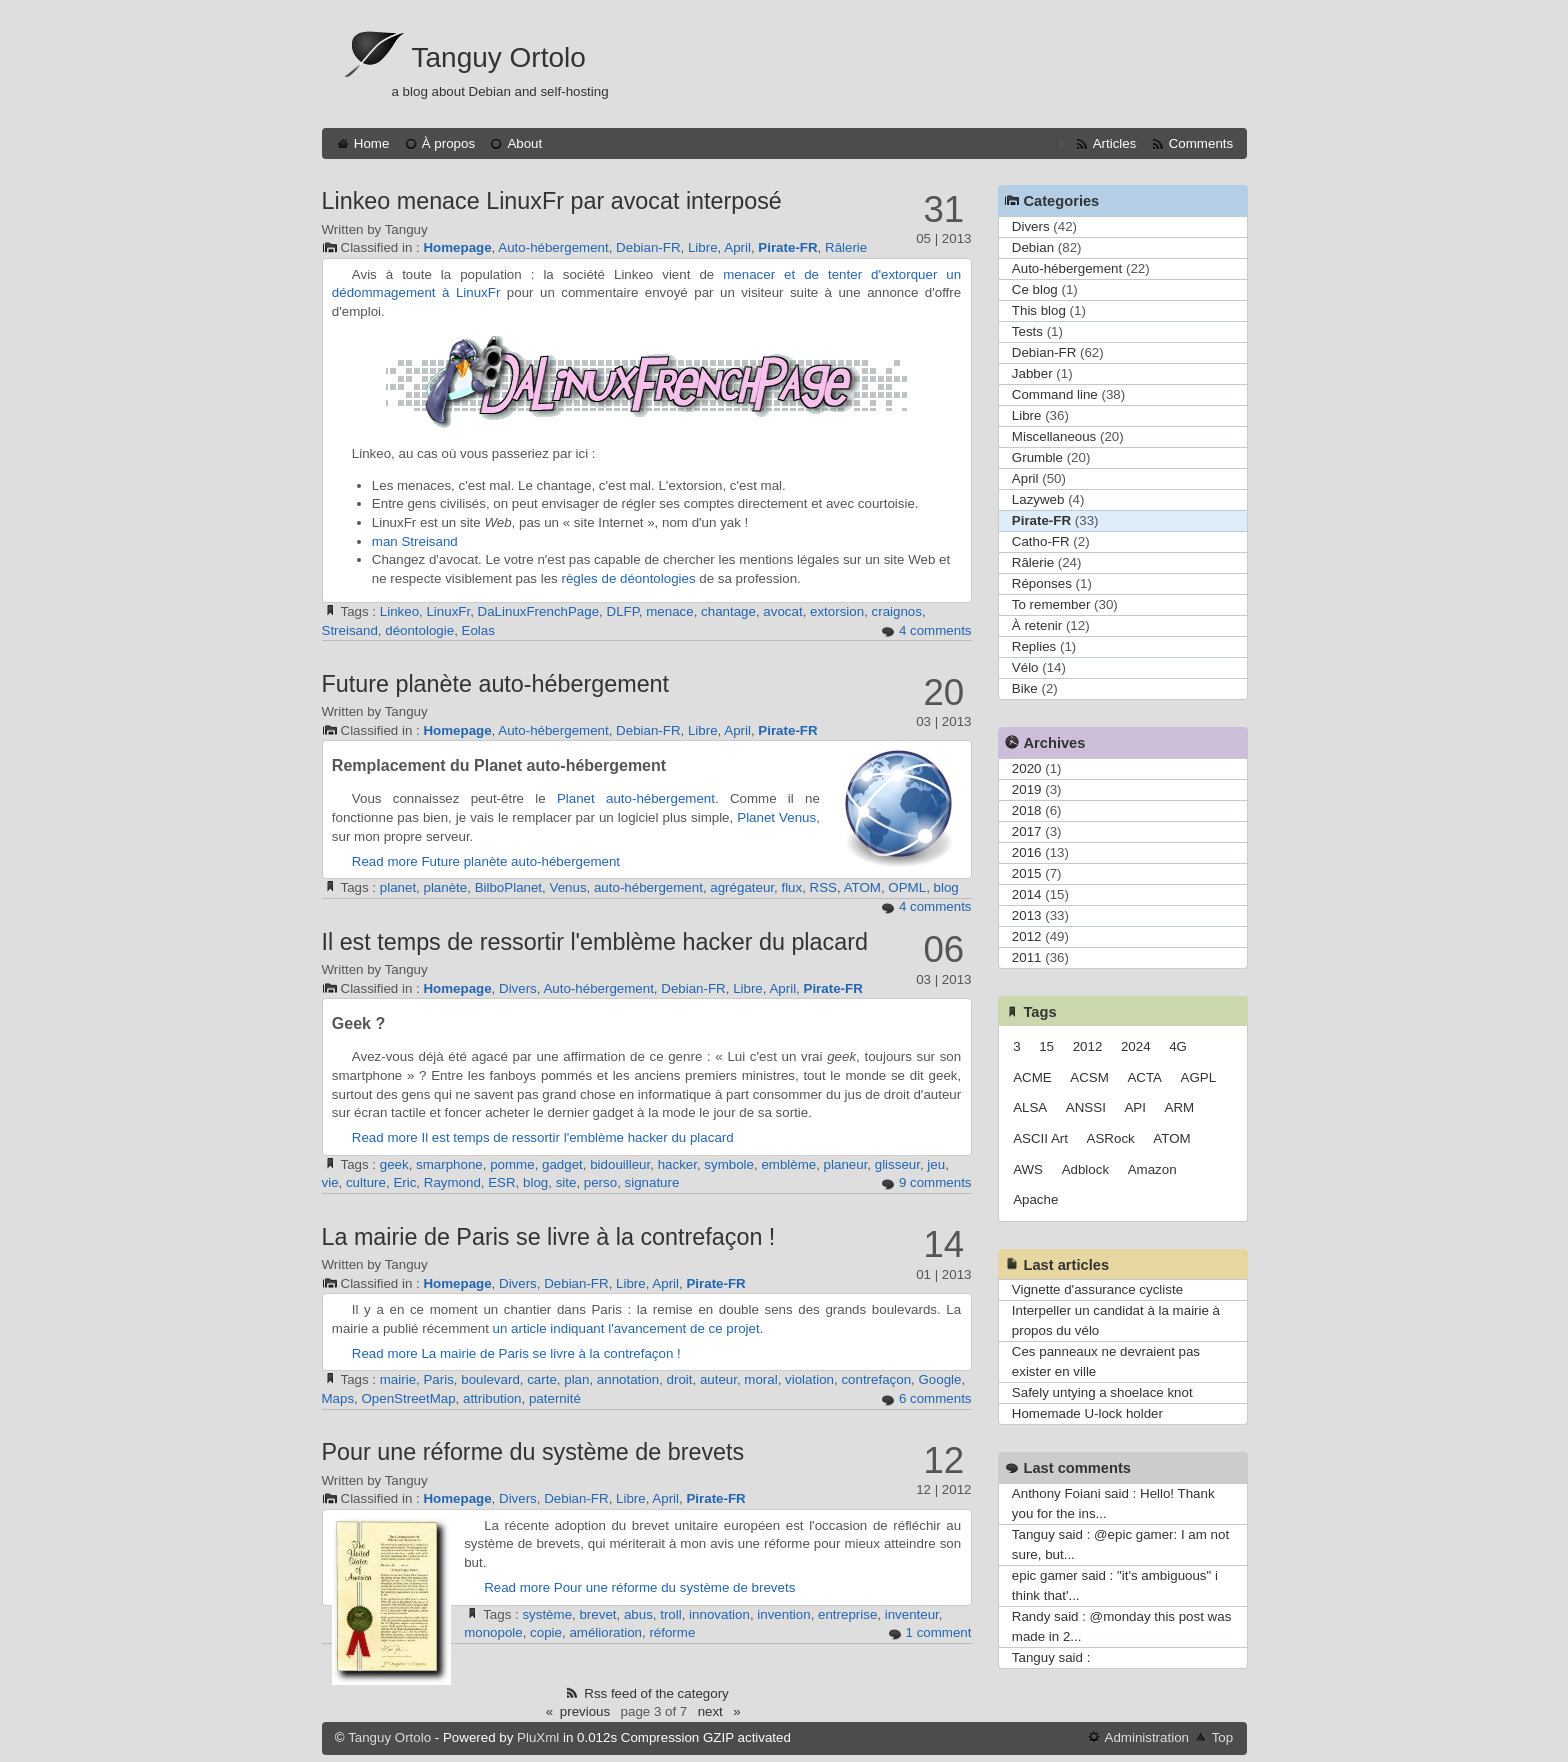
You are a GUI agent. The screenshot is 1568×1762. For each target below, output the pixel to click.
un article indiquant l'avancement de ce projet (626, 1328)
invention (783, 1614)
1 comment (939, 1632)
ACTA (1144, 1077)
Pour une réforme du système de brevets (533, 1452)
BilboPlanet (508, 887)
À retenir (1037, 625)
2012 (1027, 936)
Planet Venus (776, 817)
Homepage (457, 247)
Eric (404, 1182)
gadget (562, 1164)
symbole (729, 1164)
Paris (438, 1379)
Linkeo (399, 611)
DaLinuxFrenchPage (539, 611)
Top (1223, 1737)
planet (398, 887)
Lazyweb (1038, 499)
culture (366, 1182)
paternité (555, 1398)
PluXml (538, 1737)
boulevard (490, 1379)
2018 (1027, 810)
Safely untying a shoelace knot (1102, 1392)
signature (652, 1182)
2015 (1027, 873)
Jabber (1032, 373)
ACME (1032, 1077)
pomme (512, 1164)
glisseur (897, 1164)
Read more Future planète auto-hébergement (486, 861)
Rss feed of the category (656, 1693)
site (566, 1182)
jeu (936, 1164)
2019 (1027, 789)
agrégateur (742, 887)
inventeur (912, 1614)
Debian (1033, 247)
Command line (1055, 394)
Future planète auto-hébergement (496, 684)
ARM (1180, 1107)
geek (394, 1164)
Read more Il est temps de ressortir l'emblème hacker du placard (543, 1137)
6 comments (935, 1398)
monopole (493, 1632)
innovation (719, 1614)
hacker (677, 1164)
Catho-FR (1041, 541)
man (385, 541)
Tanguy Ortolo (499, 57)
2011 (1027, 957)
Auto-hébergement (553, 247)
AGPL (1199, 1077)
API (1134, 1107)
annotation (628, 1379)
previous (585, 1711)
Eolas (478, 630)
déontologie (419, 630)
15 (1046, 1046)
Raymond (452, 1182)
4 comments (935, 630)
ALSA (1030, 1107)
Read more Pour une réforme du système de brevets (639, 1587)
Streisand (429, 541)
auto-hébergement (660, 798)
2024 (1136, 1046)
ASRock (1111, 1138)
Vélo (1025, 667)
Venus (567, 887)
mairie (398, 1379)
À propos (448, 143)
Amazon (1152, 1169)
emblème (788, 1164)
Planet (576, 798)
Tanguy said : (1051, 1657)
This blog (1039, 310)
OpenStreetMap (409, 1398)
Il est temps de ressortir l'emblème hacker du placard (595, 942)
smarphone (449, 1164)
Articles (1115, 143)
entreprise (847, 1614)
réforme (672, 1632)
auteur (718, 1379)
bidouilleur (620, 1164)
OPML (907, 887)
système (547, 1614)
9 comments (935, 1182)
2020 (1027, 768)
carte (542, 1379)
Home (372, 143)
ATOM (862, 887)
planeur (846, 1164)
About (524, 143)
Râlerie (846, 247)
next (710, 1711)
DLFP (623, 611)
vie (330, 1182)
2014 (1027, 894)
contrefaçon (876, 1379)
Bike (1025, 688)
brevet (597, 1614)
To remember (1051, 604)
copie (546, 1632)
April (737, 247)
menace (669, 611)
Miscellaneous (1054, 436)
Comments (1201, 143)
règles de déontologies (628, 578)
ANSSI (1086, 1107)
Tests (1027, 331)
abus (638, 1614)
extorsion (837, 611)
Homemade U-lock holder (1087, 1413)
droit (680, 1379)
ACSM (1089, 1077)
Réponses (1042, 583)
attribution (492, 1398)
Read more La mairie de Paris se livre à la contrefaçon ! (516, 1353)
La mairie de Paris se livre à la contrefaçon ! (549, 1237)
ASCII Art (1040, 1138)
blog (946, 887)
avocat (782, 611)
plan (576, 1379)
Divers (518, 988)
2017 (1027, 831)
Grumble (1037, 457)
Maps (338, 1398)
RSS (823, 887)
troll (670, 1614)
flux (791, 887)
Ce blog (1035, 289)
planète (446, 887)
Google (939, 1379)
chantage (728, 611)
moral (760, 1379)
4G (1178, 1046)
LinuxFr (448, 611)
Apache (1035, 1199)
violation (809, 1379)
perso (600, 1182)
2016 (1027, 852)
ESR (501, 1182)
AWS (1028, 1169)
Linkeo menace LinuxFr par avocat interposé (552, 201)
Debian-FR (648, 247)
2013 (1027, 915)
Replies (1034, 646)
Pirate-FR (787, 247)
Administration (1147, 1737)
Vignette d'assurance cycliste (1097, 1289)
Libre (703, 247)
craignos (897, 611)
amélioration (605, 1632)
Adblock (1085, 1169)
